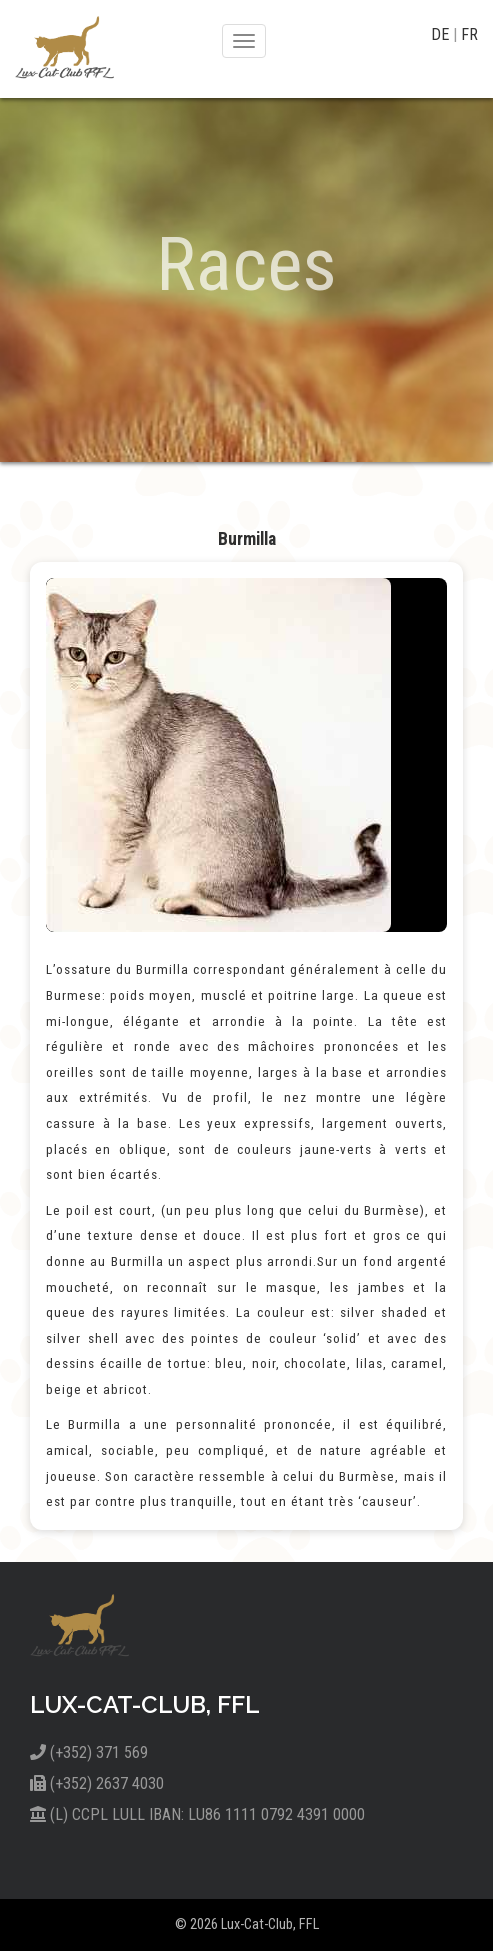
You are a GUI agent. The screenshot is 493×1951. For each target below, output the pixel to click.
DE (442, 34)
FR (469, 34)
